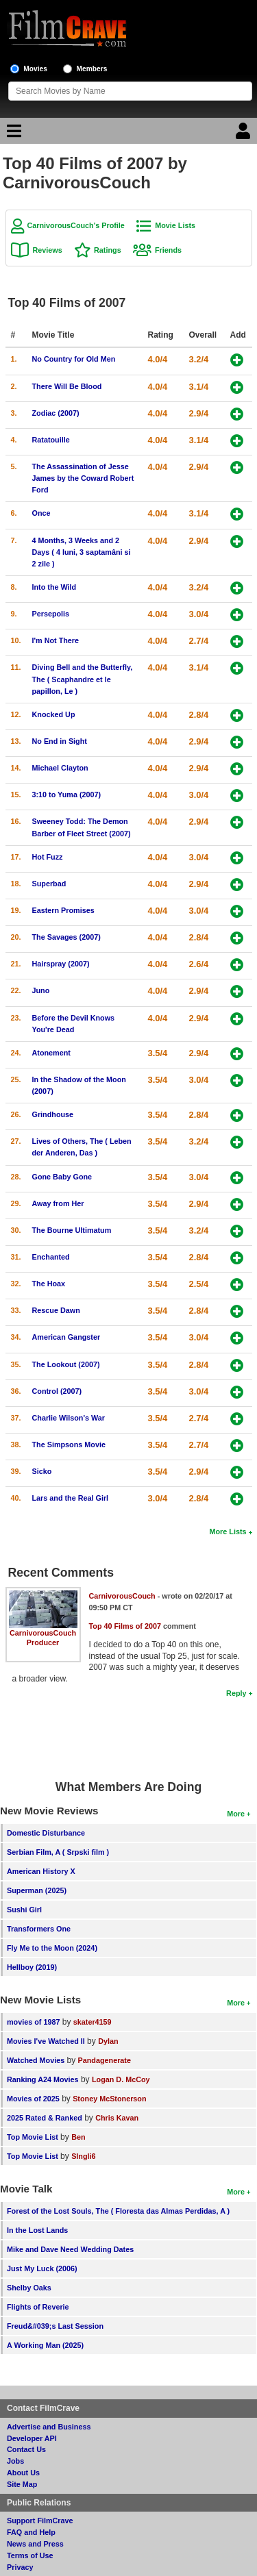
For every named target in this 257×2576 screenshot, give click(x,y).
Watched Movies (35, 2060)
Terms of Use (30, 2555)
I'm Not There (55, 640)
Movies (35, 69)
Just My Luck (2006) (42, 2268)
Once (41, 513)
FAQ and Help (31, 2532)
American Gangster (66, 1337)
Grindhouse (53, 1114)
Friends (168, 250)
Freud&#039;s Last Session (55, 2326)
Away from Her (58, 1203)
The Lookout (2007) (66, 1364)
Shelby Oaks (29, 2288)
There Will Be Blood (67, 386)
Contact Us (26, 2449)
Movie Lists (175, 225)
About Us (23, 2472)
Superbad (49, 883)
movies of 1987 (33, 2022)
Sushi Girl (24, 1909)
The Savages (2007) (66, 937)
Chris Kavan (116, 2118)
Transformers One (39, 1929)
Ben (78, 2137)
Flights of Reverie (38, 2307)
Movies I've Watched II (46, 2041)
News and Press (35, 2544)
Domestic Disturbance (46, 1833)
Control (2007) (57, 1391)
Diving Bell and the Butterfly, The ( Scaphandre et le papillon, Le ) (82, 679)
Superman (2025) (36, 1890)
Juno (41, 990)
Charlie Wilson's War (68, 1418)
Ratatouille (51, 440)
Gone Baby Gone (62, 1177)
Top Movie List (32, 2137)
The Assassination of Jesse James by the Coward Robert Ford (83, 478)
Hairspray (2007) (61, 964)
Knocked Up (53, 714)
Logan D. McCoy (121, 2079)
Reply (236, 1693)
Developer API (32, 2438)
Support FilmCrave (40, 2520)
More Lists (228, 1531)
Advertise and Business (48, 2427)
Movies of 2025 (33, 2098)
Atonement (51, 1053)
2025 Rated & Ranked (44, 2118)
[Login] (244, 134)
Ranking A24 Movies (43, 2079)
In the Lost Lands (37, 2230)
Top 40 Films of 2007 (125, 1626)
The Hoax (49, 1283)
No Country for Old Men (74, 359)
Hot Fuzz (47, 857)
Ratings (107, 250)
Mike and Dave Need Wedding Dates (70, 2249)
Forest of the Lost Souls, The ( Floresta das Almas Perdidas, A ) (118, 2211)
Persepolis (51, 614)
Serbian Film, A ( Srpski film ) (58, 1852)
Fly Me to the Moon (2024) (52, 1948)
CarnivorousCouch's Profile (76, 225)
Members (92, 69)
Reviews (47, 250)
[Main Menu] (12, 134)
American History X (41, 1871)
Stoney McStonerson (109, 2098)
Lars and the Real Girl (70, 1498)
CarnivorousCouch (43, 1633)
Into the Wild (54, 587)
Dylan (108, 2041)
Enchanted (51, 1257)
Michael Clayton (60, 768)
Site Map (22, 2484)
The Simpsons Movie (69, 1444)
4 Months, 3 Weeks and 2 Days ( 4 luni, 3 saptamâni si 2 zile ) (81, 552)
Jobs (15, 2461)
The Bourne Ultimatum (72, 1230)
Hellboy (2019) (32, 1967)
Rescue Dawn (56, 1310)
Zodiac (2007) (55, 413)
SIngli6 (83, 2156)
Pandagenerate (104, 2060)
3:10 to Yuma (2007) (66, 794)
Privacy (20, 2567)
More (236, 1814)
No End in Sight (59, 741)
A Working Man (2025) (45, 2345)
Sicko (42, 1471)
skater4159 (92, 2022)
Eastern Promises (63, 910)
